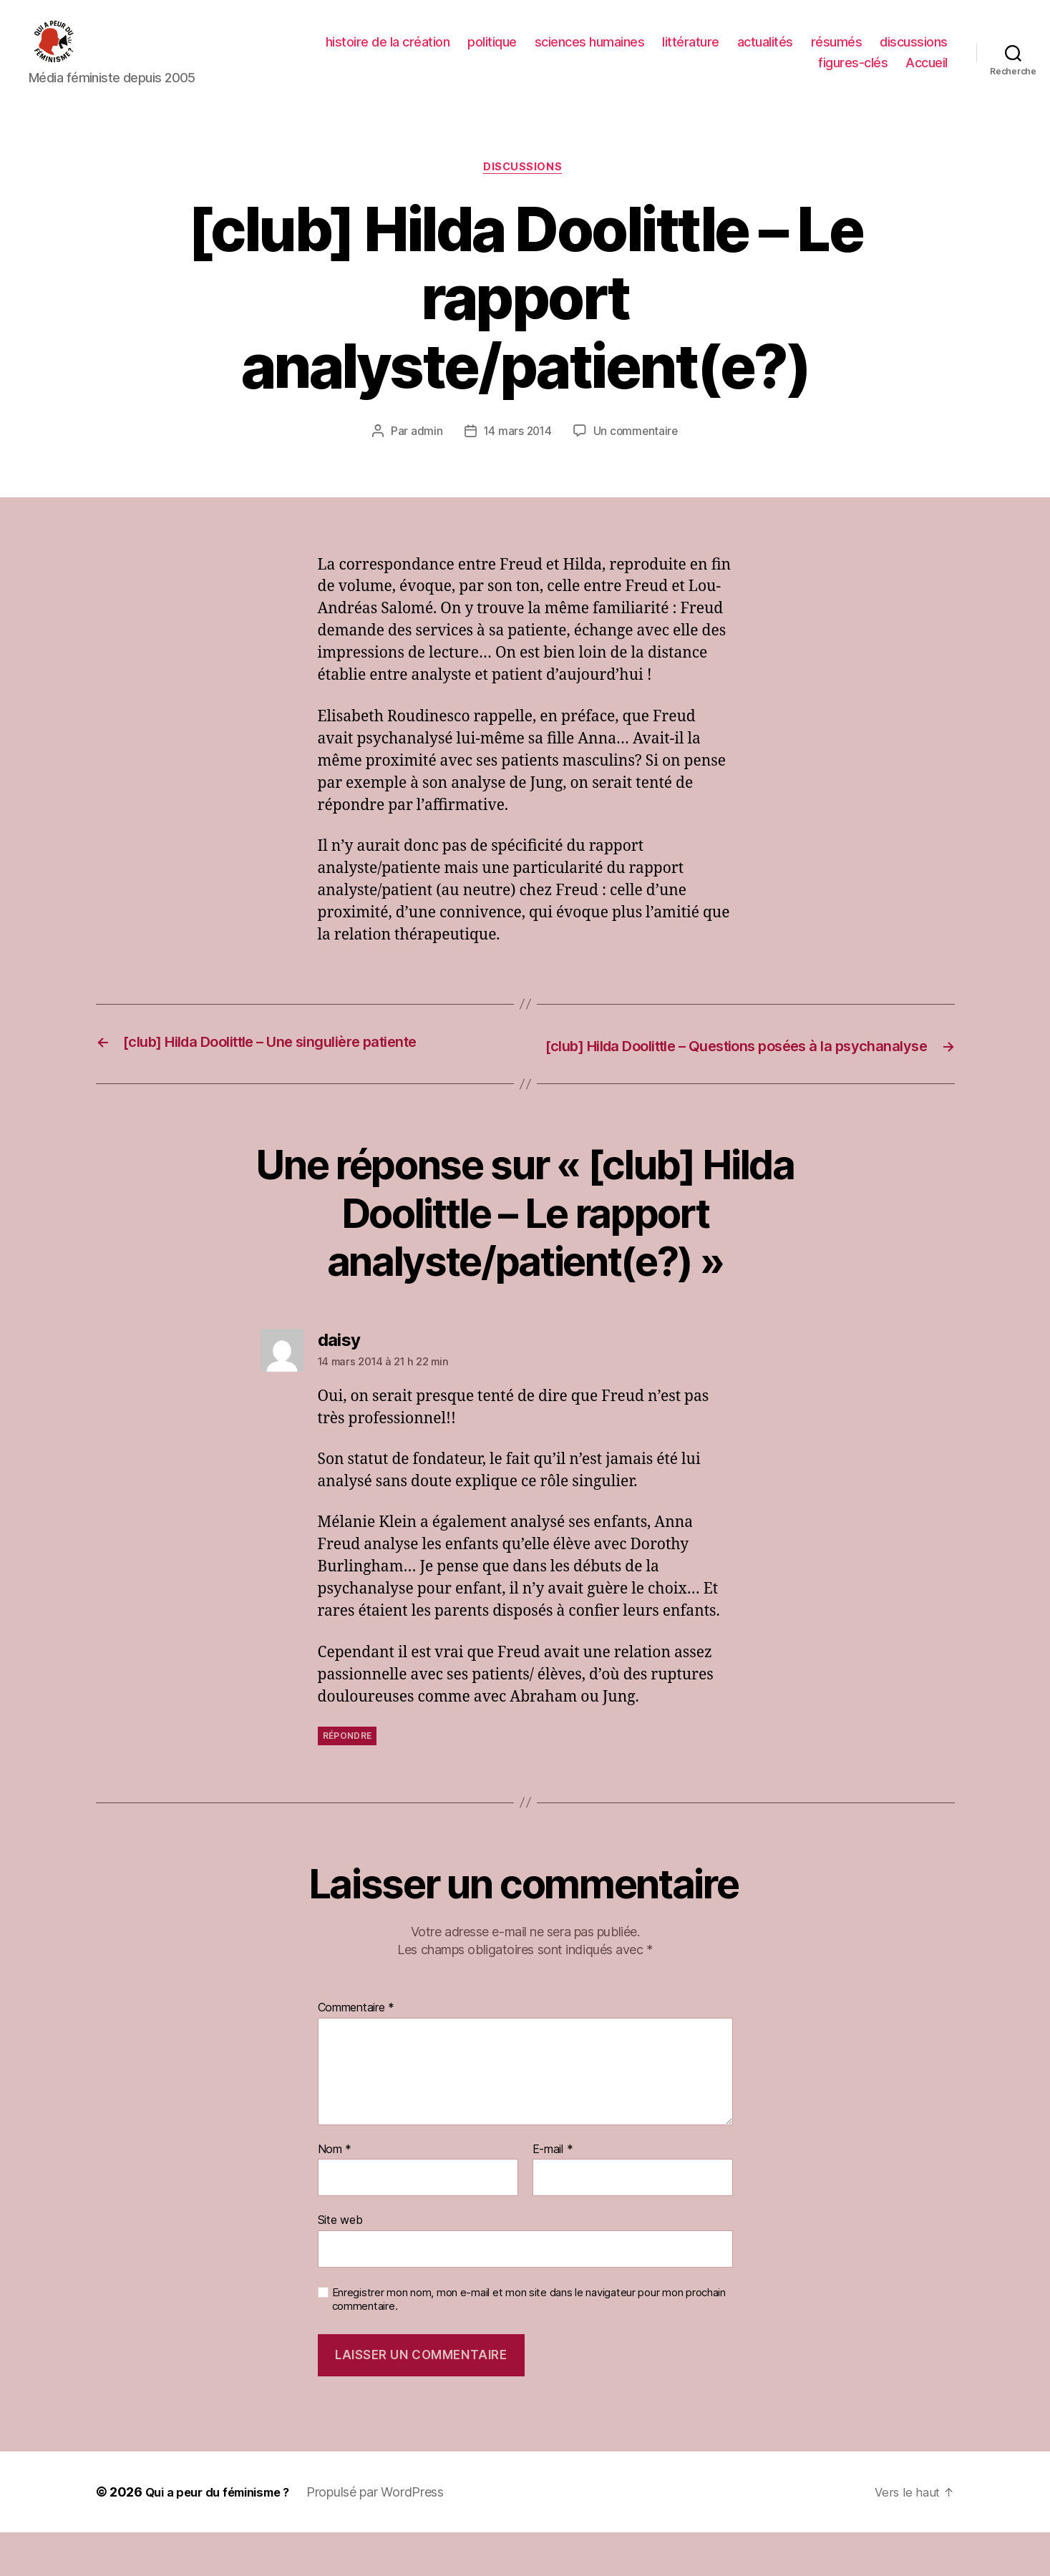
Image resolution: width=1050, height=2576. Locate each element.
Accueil (926, 73)
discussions (914, 52)
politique (492, 52)
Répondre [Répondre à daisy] (347, 1778)
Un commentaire (636, 455)
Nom (335, 2192)
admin (425, 455)
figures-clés (853, 73)
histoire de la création (388, 52)
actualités (765, 52)
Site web (340, 2263)
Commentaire (356, 2051)
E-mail (553, 2192)
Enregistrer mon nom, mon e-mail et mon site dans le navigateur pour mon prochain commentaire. (529, 2342)
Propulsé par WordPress (391, 2535)
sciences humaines (590, 52)
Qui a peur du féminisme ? (225, 2535)
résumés (836, 52)
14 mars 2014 (516, 455)
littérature (690, 52)
